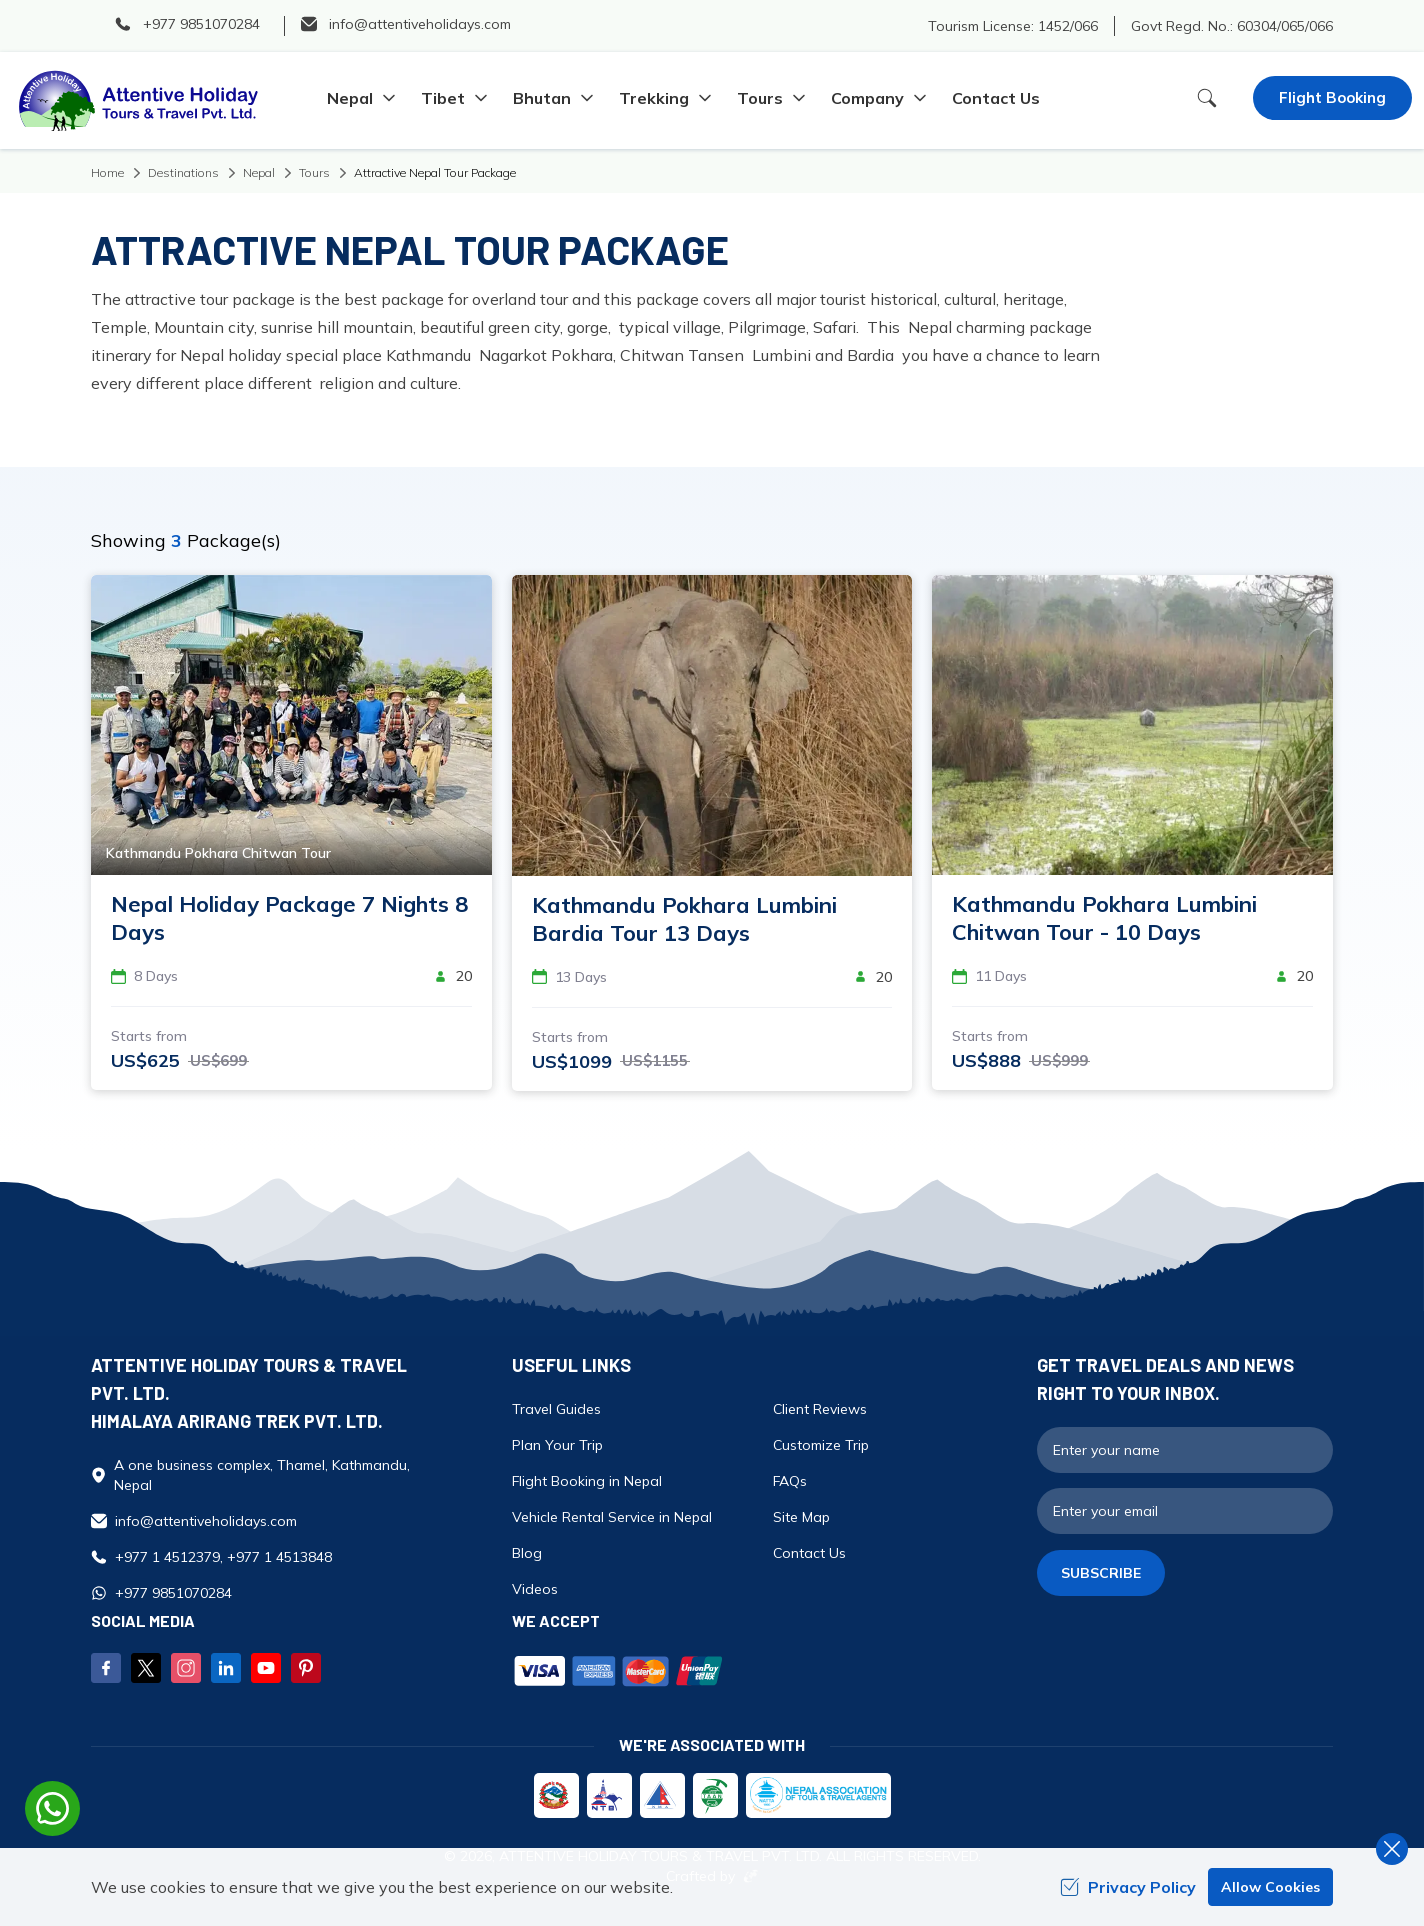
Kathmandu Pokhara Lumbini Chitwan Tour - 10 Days (1104, 918)
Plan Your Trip (557, 1445)
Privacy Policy (1128, 1887)
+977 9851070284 (173, 1593)
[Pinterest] (306, 1668)
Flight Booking (1332, 97)
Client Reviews (820, 1409)
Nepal (259, 172)
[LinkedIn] (226, 1668)
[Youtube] (266, 1668)
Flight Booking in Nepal (587, 1481)
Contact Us (996, 98)
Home (107, 172)
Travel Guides (556, 1409)
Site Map (801, 1517)
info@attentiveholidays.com (206, 1521)
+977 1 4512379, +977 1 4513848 (223, 1557)
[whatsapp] (52, 1808)
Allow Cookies (1270, 1887)
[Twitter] (146, 1668)
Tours (314, 172)
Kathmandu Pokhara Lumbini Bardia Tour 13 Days (684, 919)
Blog (527, 1553)
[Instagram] (186, 1668)
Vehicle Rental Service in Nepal (612, 1517)
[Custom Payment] (765, 1673)
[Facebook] (106, 1668)
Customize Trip (821, 1445)
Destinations (183, 172)
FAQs (790, 1481)
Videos (535, 1589)
